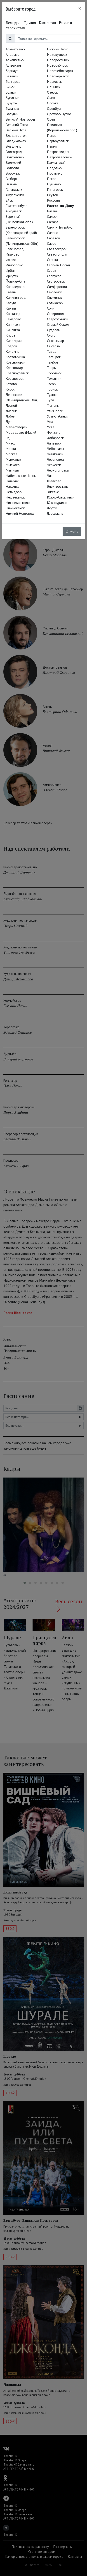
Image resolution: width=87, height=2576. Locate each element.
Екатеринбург (16, 205)
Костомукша (15, 357)
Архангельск (15, 60)
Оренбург (54, 108)
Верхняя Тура (16, 130)
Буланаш (12, 108)
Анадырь (12, 54)
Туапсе (52, 394)
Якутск (52, 508)
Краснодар (14, 367)
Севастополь (57, 254)
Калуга (11, 303)
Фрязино (54, 432)
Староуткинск (57, 319)
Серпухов (54, 276)
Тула (50, 400)
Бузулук (11, 103)
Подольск (54, 168)
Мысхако (13, 465)
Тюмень (53, 405)
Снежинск (54, 297)
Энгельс (53, 492)
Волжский (13, 162)
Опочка (53, 103)
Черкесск (54, 465)
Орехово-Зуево (59, 114)
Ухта (50, 427)
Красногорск (15, 362)
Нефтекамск (15, 497)
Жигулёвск (14, 211)
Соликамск (55, 303)
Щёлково (54, 481)
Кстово (11, 384)
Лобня (10, 416)
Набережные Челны (21, 475)
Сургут (52, 335)
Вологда (12, 168)
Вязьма (11, 184)
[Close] (80, 8)
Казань (11, 292)
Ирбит (11, 270)
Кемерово (13, 319)
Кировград (14, 340)
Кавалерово (15, 286)
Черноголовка (58, 470)
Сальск (52, 216)
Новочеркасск (58, 76)
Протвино (55, 173)
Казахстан (47, 22)
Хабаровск (55, 438)
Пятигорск (55, 189)
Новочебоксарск (60, 70)
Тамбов (53, 362)
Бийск (10, 87)
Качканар (13, 313)
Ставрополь (56, 313)
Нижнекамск (15, 508)
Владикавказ (16, 141)
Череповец (55, 459)
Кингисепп (13, 324)
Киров (10, 335)
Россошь (53, 200)
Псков (51, 178)
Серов (51, 270)
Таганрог (53, 357)
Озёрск (52, 92)
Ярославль (55, 513)
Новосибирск (57, 65)
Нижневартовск (18, 502)
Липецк (11, 411)
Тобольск (54, 373)
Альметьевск (15, 49)
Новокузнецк (57, 54)
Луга (9, 421)
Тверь (51, 367)
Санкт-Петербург (60, 227)
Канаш (11, 308)
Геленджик (14, 189)
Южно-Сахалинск (60, 497)
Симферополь (57, 286)
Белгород (13, 81)
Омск (51, 97)
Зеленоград (15, 249)
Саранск (53, 232)
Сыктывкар (55, 340)
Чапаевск (54, 443)
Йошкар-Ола (15, 281)
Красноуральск (17, 373)
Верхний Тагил (17, 124)
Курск (10, 389)
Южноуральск (57, 502)
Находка (12, 486)
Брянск (11, 92)
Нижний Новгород (20, 513)
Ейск (9, 200)
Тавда (51, 351)
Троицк (52, 389)
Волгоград (14, 151)
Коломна (12, 351)
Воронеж (13, 173)
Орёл (51, 119)
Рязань (52, 211)
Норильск (54, 81)
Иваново (12, 254)
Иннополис (14, 265)
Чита (50, 475)
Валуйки (12, 114)
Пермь (52, 146)
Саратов (53, 238)
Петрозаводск (58, 151)
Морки (11, 448)
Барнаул (12, 70)
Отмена (72, 531)
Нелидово (14, 492)
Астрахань (14, 65)
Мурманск (13, 459)
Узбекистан (15, 27)
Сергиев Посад (58, 265)
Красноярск (15, 378)
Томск (51, 384)
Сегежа (52, 259)
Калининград (16, 297)
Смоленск (54, 292)
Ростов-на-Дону (60, 205)
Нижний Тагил (57, 49)
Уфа (50, 421)
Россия (65, 22)
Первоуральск (58, 141)
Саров (51, 243)
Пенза (51, 135)
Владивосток (16, 135)
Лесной (11, 405)
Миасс (10, 443)
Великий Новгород (20, 119)
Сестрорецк (56, 281)
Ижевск (11, 259)
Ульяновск (55, 411)
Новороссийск (58, 60)
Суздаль (53, 330)
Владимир (13, 146)
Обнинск (53, 87)
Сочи (50, 308)
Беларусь (13, 22)
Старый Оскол (58, 324)
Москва (11, 454)
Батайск (12, 76)
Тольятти (54, 378)
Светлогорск (56, 249)
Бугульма (12, 97)
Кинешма (13, 330)
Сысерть (53, 346)
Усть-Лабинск (57, 416)
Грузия (30, 22)
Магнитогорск (16, 427)
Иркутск (12, 276)
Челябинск (55, 454)
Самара (53, 222)
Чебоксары (55, 448)
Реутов (52, 195)
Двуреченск (15, 195)
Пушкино (54, 184)
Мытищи (12, 470)
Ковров (11, 346)
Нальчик (12, 481)
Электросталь (57, 486)
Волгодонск (15, 157)
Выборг (11, 178)
